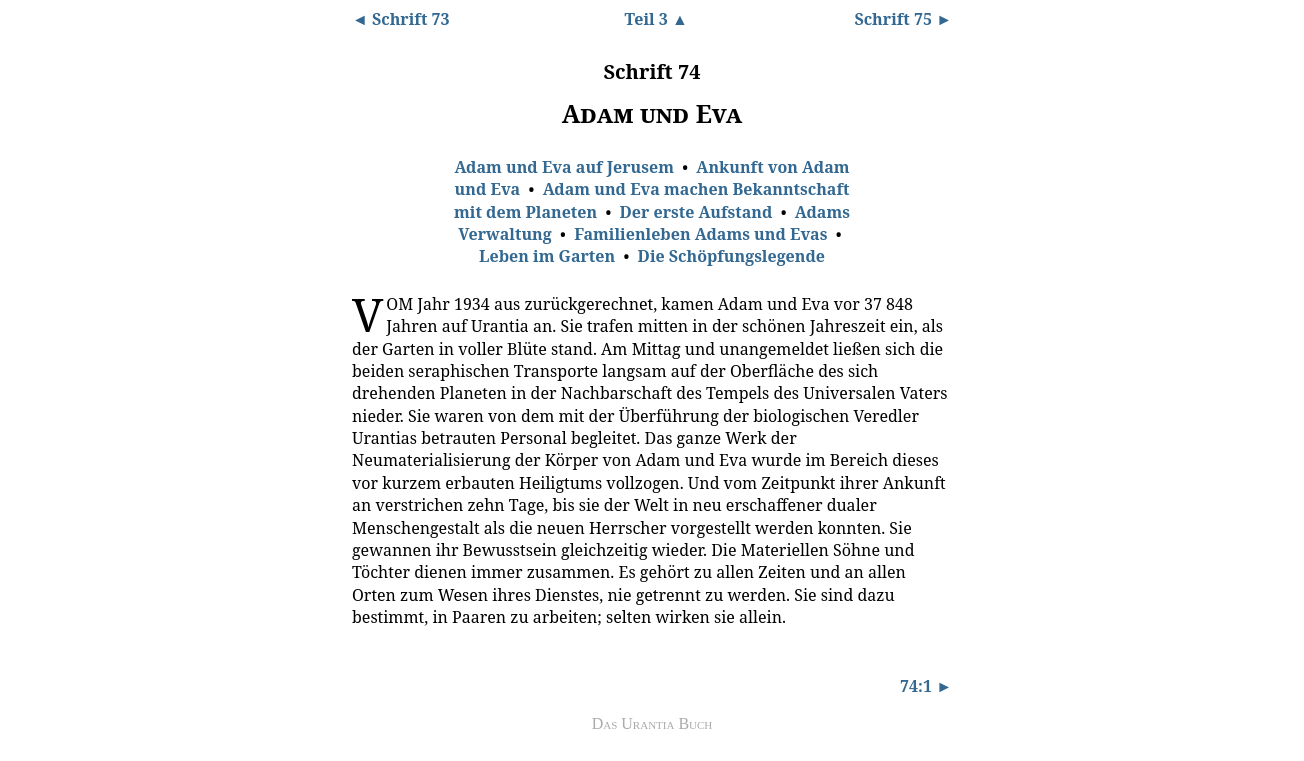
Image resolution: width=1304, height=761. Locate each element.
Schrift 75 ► (903, 19)
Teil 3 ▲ (655, 19)
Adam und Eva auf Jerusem (564, 167)
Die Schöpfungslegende (731, 256)
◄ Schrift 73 (401, 19)
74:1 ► (926, 686)
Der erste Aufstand (696, 212)
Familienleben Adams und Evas (700, 234)
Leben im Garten (547, 256)
